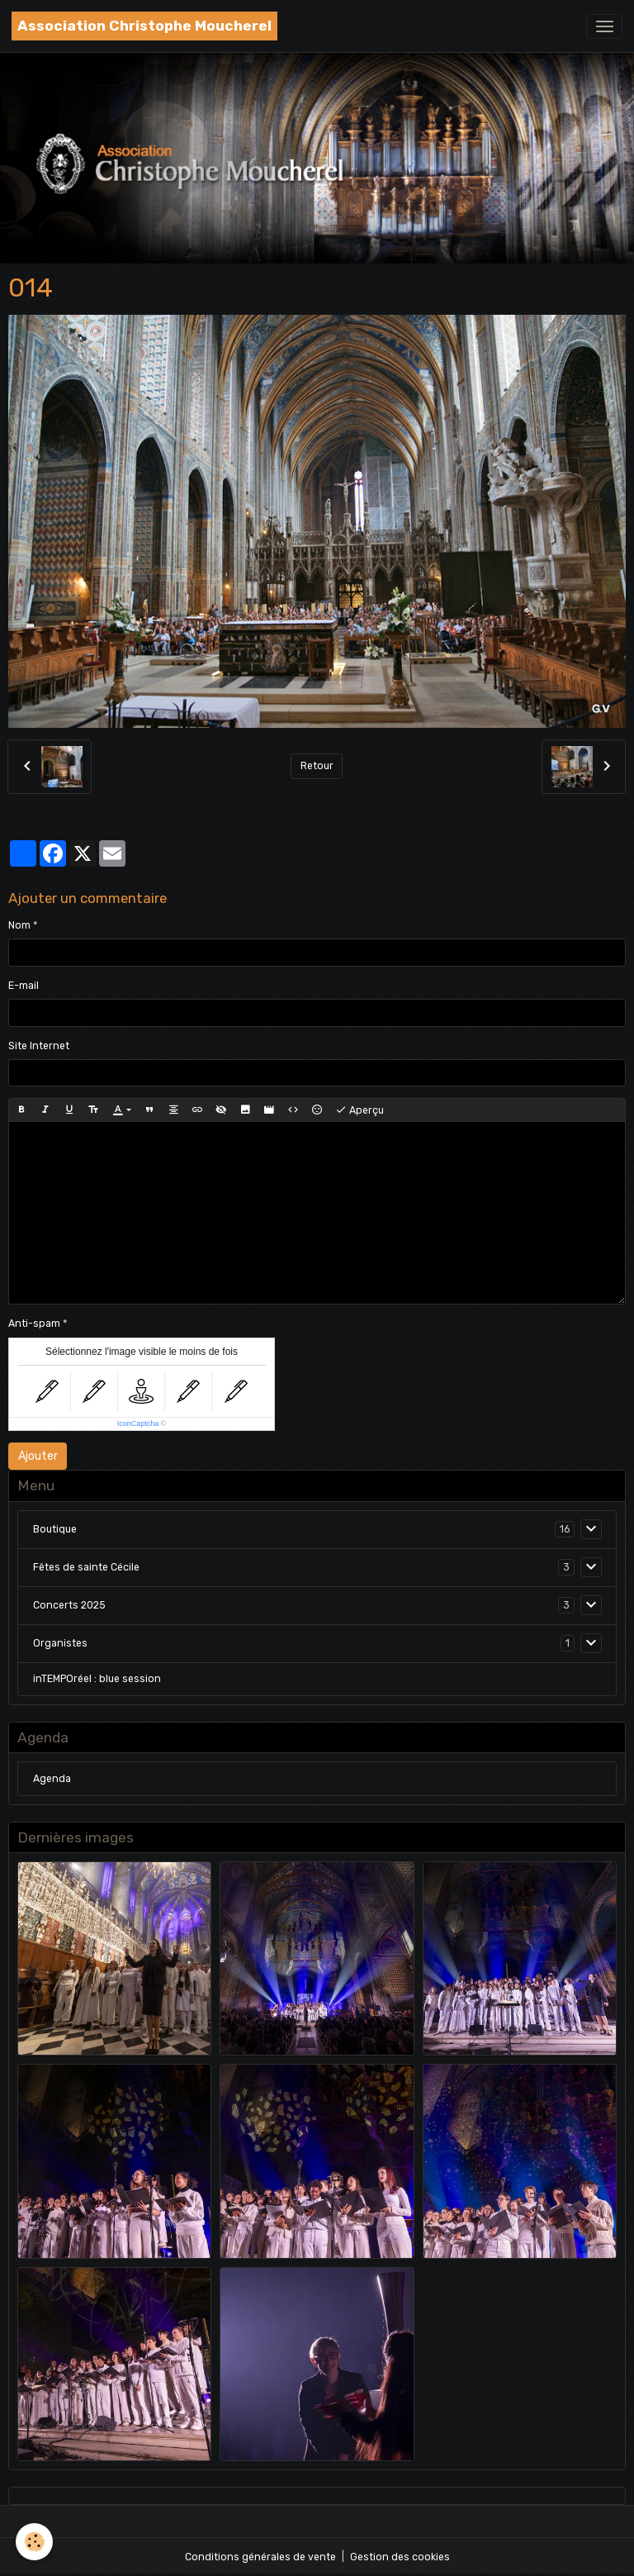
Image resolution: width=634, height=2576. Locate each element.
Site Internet (38, 1046)
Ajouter (38, 1456)
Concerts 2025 (69, 1605)
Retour (317, 766)
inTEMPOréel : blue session (97, 1679)
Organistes (60, 1643)
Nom (19, 925)
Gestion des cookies (400, 2557)
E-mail (23, 985)
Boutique (55, 1529)
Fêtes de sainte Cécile (86, 1567)
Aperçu (359, 1110)
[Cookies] (35, 2541)
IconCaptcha (138, 1423)
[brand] (144, 26)
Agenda (52, 1779)
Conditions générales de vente (260, 2557)
